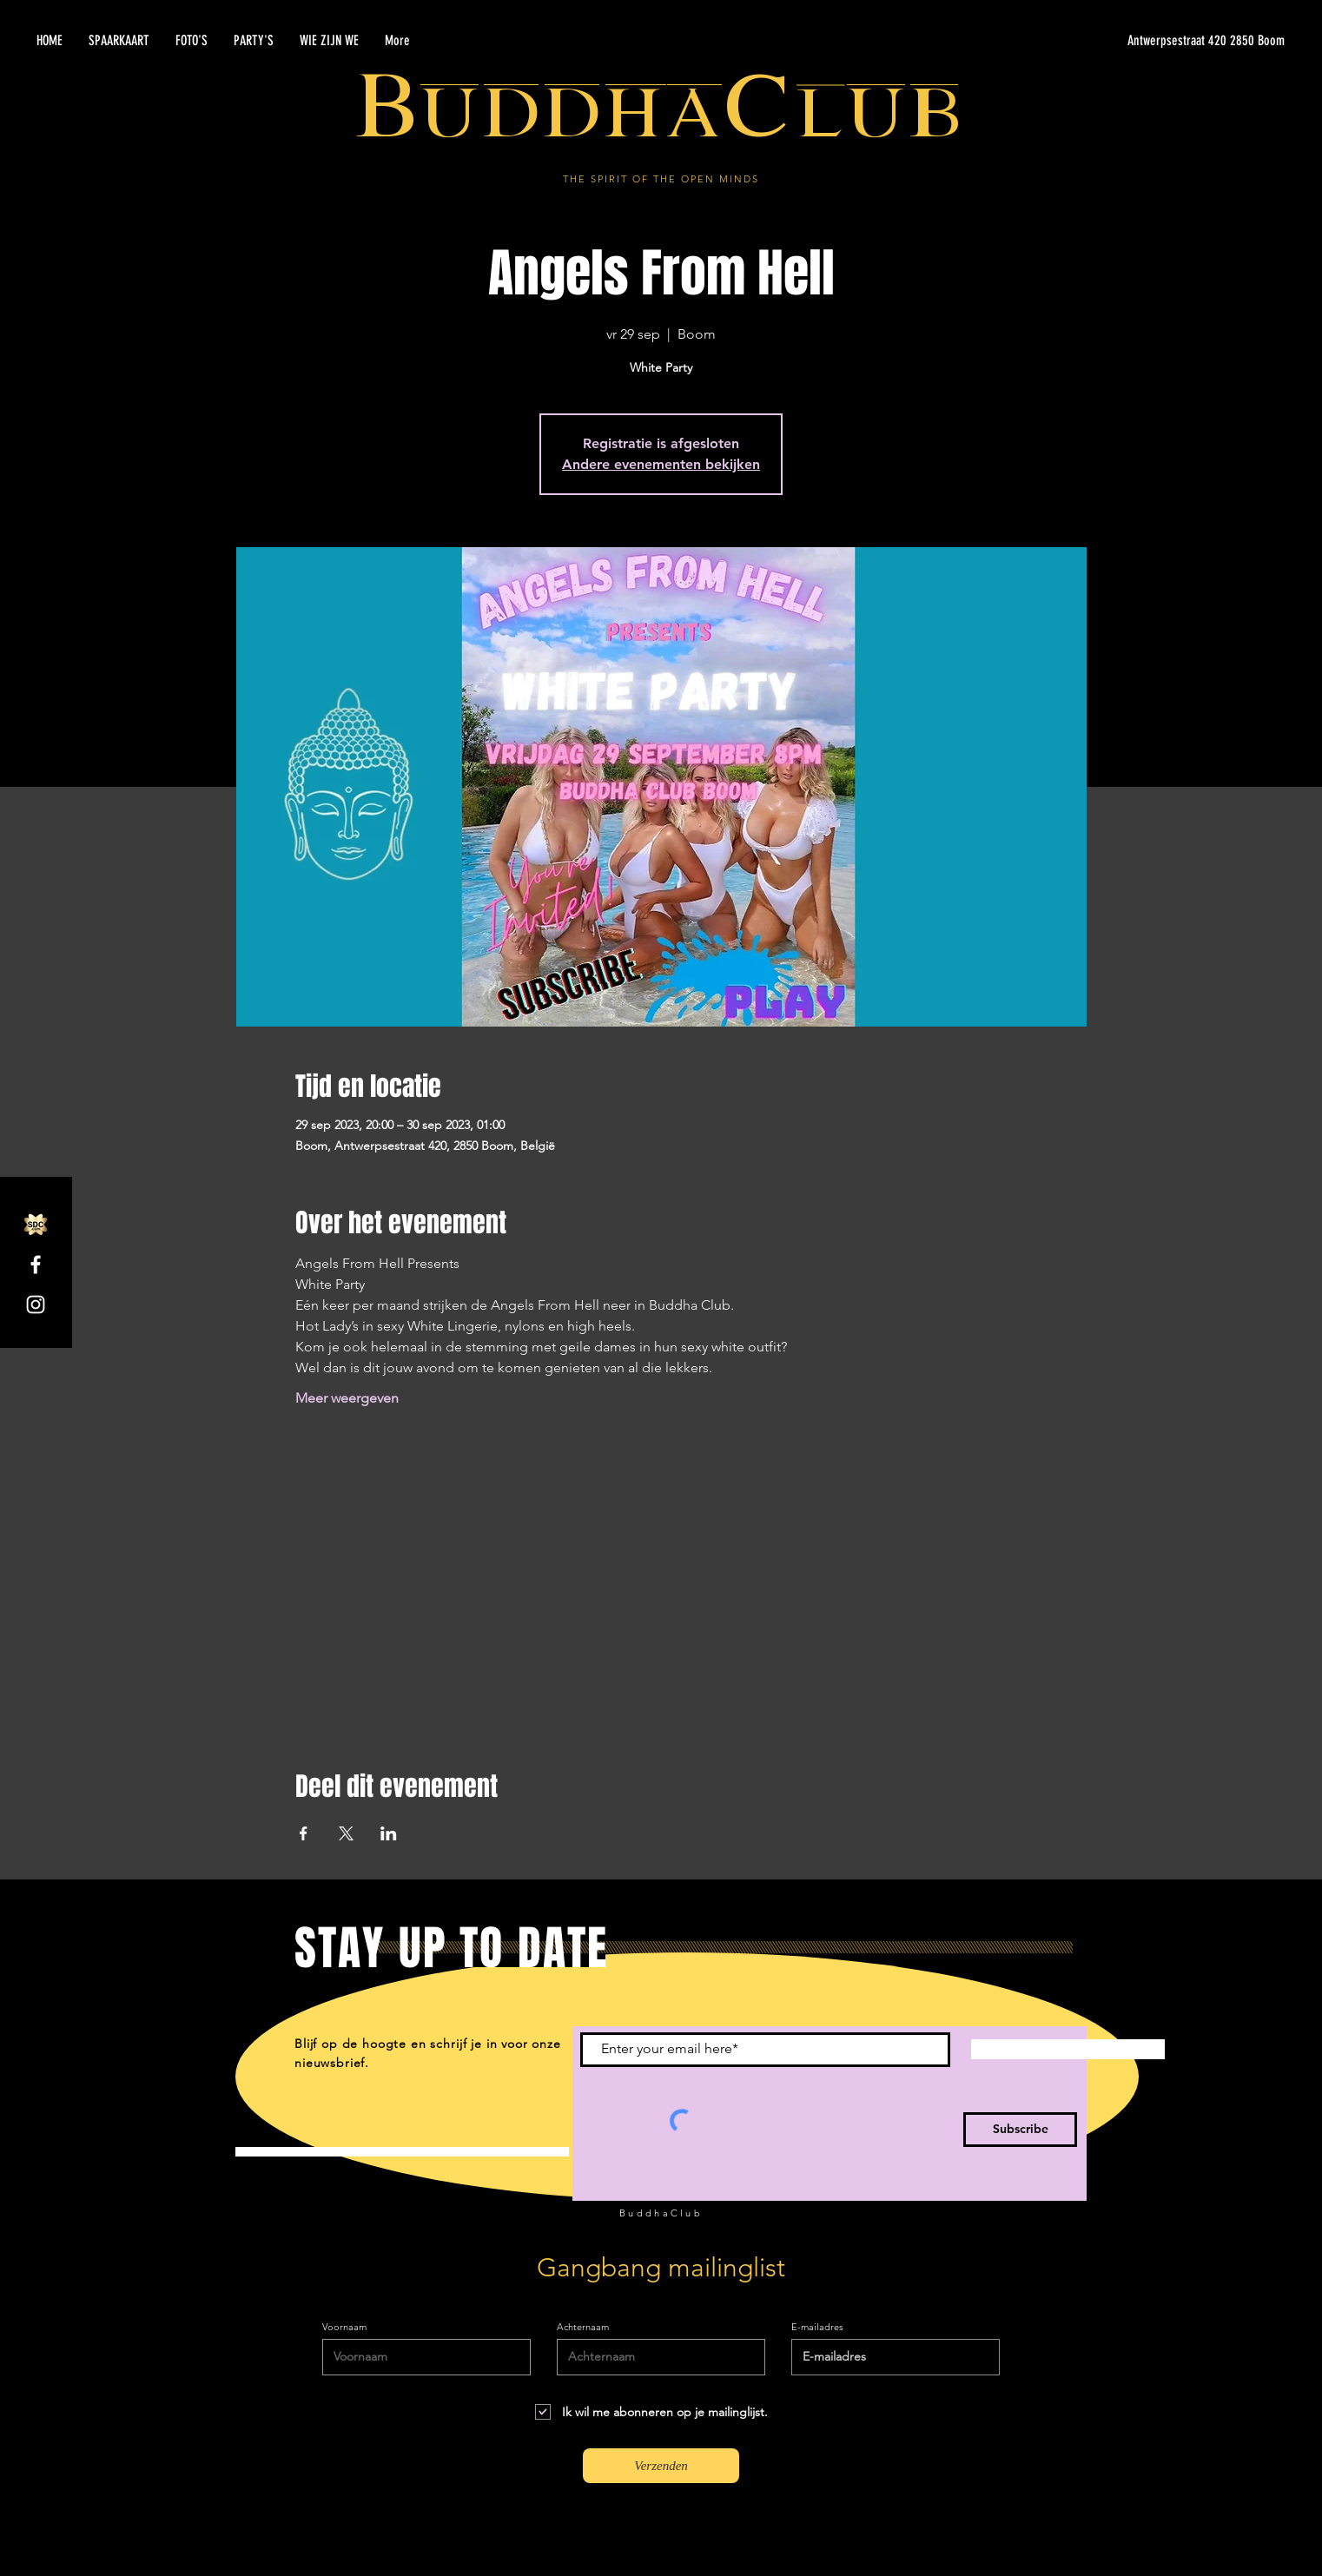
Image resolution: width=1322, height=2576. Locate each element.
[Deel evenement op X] (346, 1833)
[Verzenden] (661, 2465)
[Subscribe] (1020, 2129)
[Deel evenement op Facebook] (303, 1833)
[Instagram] (35, 1304)
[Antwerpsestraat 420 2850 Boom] (1120, 40)
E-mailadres (817, 2327)
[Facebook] (35, 1264)
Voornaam (344, 2327)
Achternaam (583, 2327)
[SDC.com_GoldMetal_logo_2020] (35, 1224)
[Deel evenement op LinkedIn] (388, 1833)
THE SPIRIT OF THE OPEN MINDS (660, 179)
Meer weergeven (347, 1398)
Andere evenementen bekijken (661, 464)
